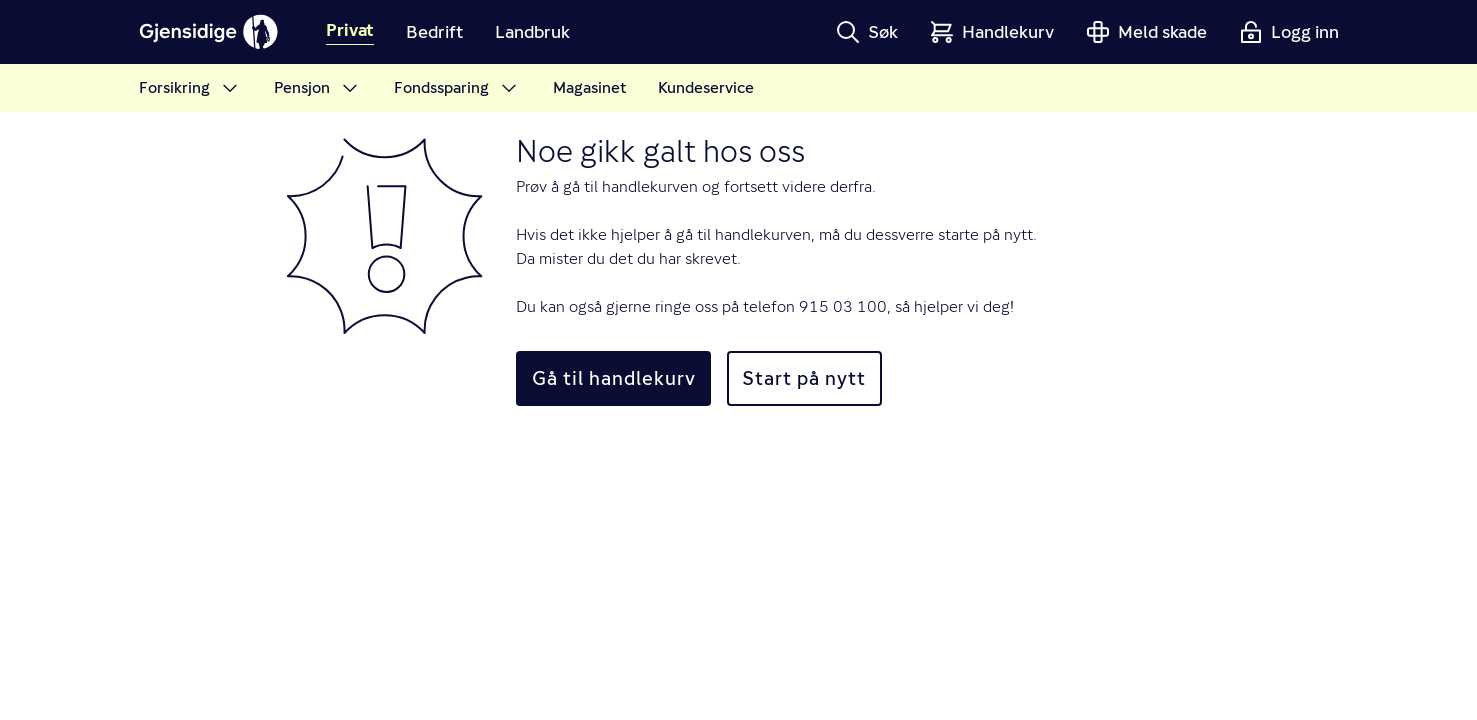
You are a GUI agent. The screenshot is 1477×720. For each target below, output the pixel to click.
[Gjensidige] (209, 32)
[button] (867, 32)
